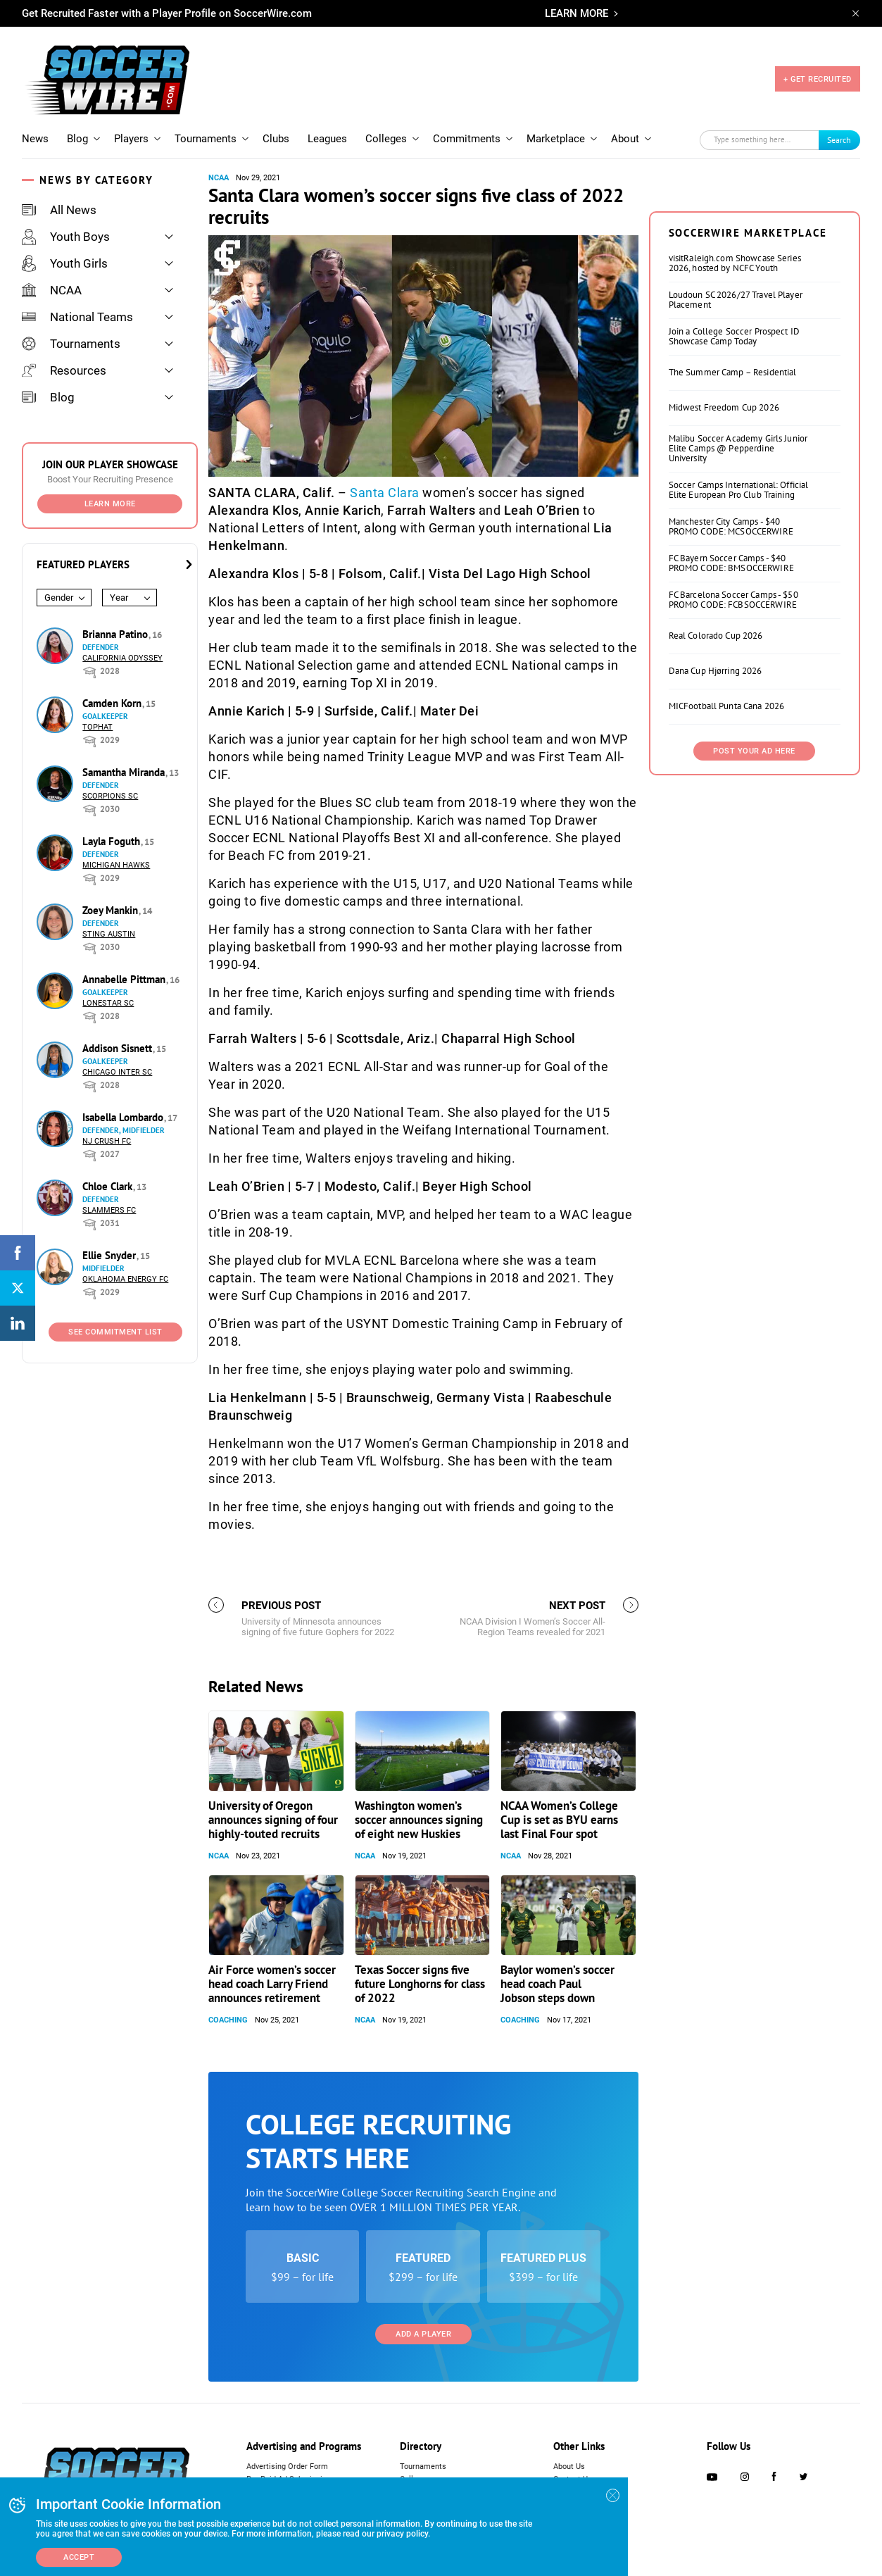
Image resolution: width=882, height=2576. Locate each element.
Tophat (97, 727)
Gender (58, 597)
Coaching (228, 2020)
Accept (78, 2557)
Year (119, 597)
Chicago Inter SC (117, 1072)
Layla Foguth (112, 841)
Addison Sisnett (118, 1048)
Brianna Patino (116, 634)
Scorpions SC (110, 796)
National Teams (77, 317)
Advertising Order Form (287, 2466)
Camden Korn (113, 703)
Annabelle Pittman (125, 979)
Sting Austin (108, 934)
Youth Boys (66, 237)
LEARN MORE (576, 13)
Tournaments (206, 138)
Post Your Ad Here (754, 751)
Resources (64, 370)
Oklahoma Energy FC (125, 1279)
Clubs (276, 138)
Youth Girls (65, 263)
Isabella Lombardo (124, 1117)
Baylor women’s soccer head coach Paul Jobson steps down (557, 1984)
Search (839, 140)
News (35, 138)
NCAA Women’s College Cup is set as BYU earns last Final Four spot (559, 1820)
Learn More (110, 503)
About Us (569, 2466)
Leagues (327, 138)
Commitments (466, 138)
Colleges (386, 138)
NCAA (52, 290)
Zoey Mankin (111, 910)
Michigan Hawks (116, 865)
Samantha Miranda (125, 772)
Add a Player (423, 2334)
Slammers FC (109, 1210)
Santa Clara (385, 492)
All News (59, 210)
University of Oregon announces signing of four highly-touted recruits (273, 1820)
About (625, 138)
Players (131, 138)
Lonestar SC (108, 1003)
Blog (77, 138)
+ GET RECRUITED (817, 79)
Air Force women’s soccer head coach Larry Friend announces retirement (272, 1984)
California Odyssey (122, 658)
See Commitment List (115, 1332)
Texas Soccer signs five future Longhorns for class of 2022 (420, 1984)
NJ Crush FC (106, 1141)
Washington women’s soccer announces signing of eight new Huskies (419, 1820)
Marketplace (556, 138)
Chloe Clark (108, 1186)
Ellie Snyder (110, 1255)
